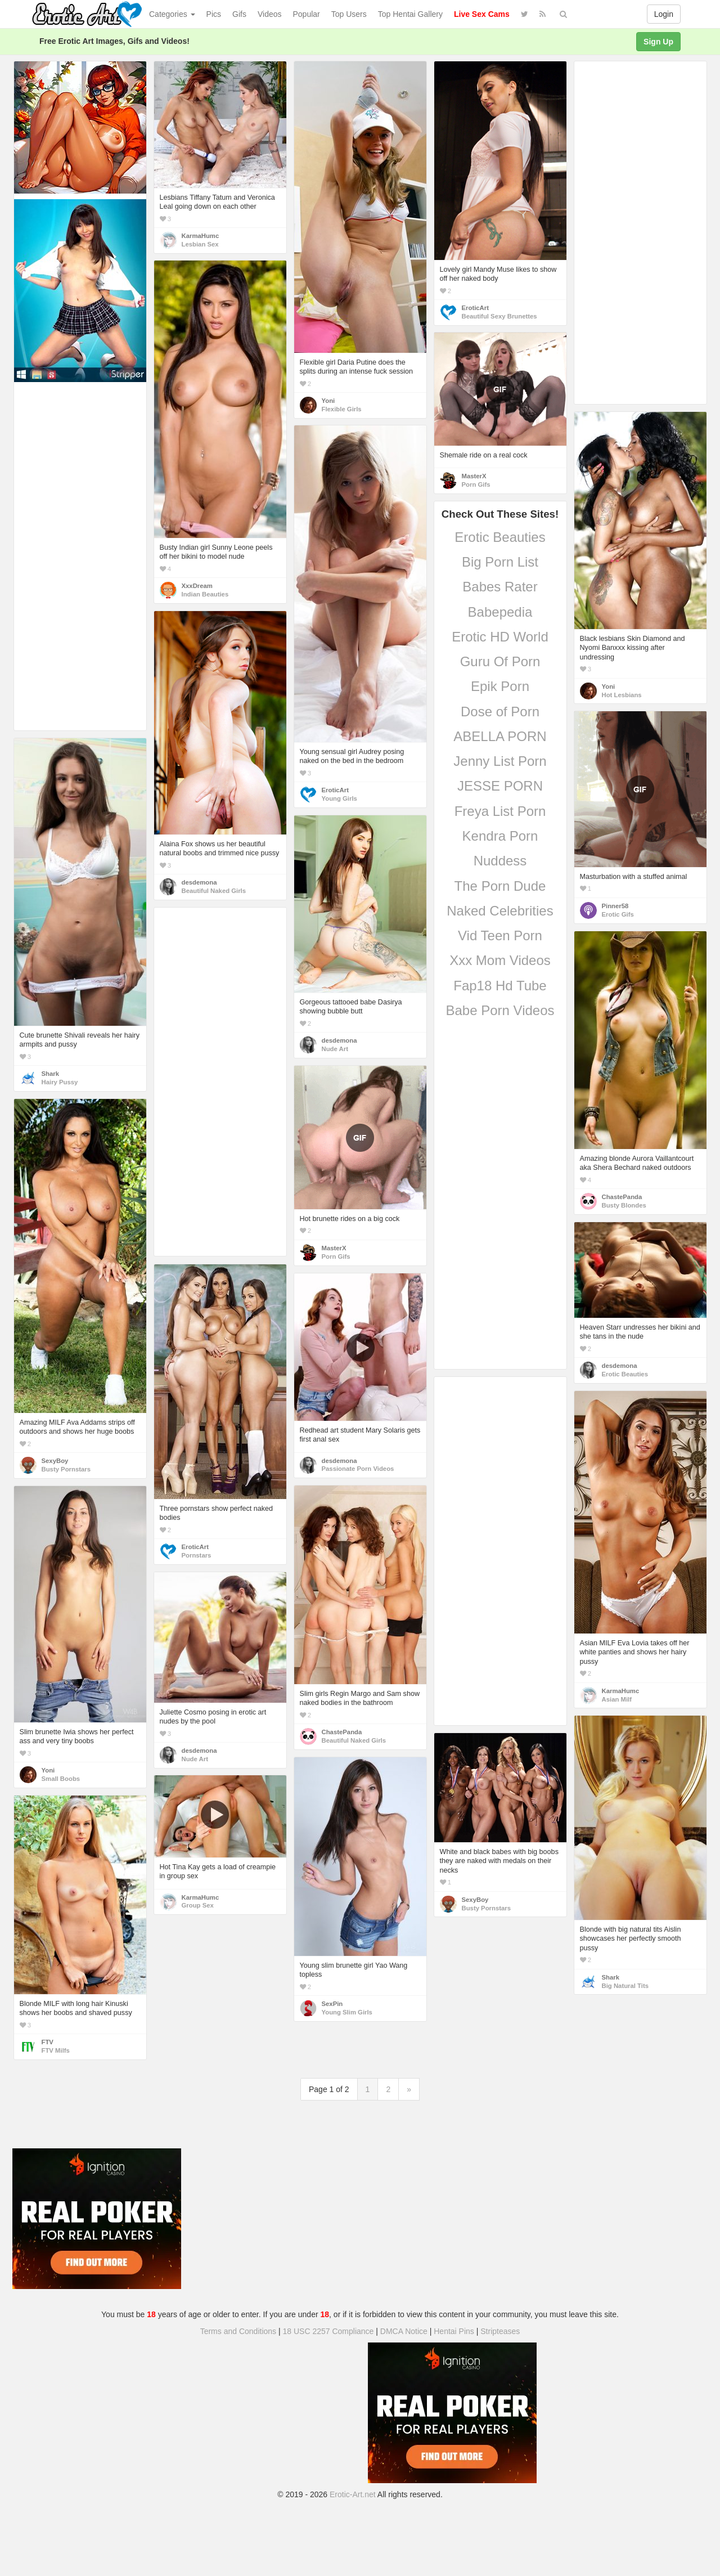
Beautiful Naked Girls (214, 890)
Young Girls (339, 798)
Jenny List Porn (499, 761)
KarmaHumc (200, 235)
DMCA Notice (404, 2331)
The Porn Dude (500, 886)
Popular (306, 14)
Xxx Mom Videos (500, 960)
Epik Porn (500, 686)
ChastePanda (622, 1196)
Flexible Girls (342, 409)
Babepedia (500, 612)
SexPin (332, 2003)
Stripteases (500, 2331)
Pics (213, 14)
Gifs (239, 14)
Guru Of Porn (500, 661)
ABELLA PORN (499, 736)
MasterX (474, 476)
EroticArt (475, 307)
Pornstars (197, 1555)
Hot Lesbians (622, 695)
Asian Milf (617, 1699)
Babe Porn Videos (500, 1010)
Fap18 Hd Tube (499, 985)
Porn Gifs (476, 484)
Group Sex (198, 1905)
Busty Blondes (624, 1205)
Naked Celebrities (500, 910)
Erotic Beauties (499, 537)
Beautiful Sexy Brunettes (499, 316)
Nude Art (335, 1048)
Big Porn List (500, 561)
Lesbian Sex (200, 244)
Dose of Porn (500, 711)
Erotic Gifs (618, 914)
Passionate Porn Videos (358, 1468)
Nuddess (500, 860)
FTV (47, 2042)
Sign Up (658, 41)
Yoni (328, 400)
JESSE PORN (500, 785)
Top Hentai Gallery (410, 14)
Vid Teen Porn (500, 935)
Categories (172, 14)
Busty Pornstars (66, 1469)
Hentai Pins (454, 2331)
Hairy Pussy (60, 1082)
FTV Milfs (56, 2050)
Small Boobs (61, 1778)
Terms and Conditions (238, 2331)
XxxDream (197, 585)
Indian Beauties (205, 594)
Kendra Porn (500, 835)
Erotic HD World (500, 636)
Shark (50, 1073)
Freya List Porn (500, 811)
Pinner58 (615, 906)
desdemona (199, 882)
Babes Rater (499, 586)
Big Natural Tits (625, 1985)
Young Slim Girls (347, 2012)
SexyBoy (55, 1460)
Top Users (349, 14)
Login (663, 14)
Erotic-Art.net (353, 2494)
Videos (270, 14)
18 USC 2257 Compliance (328, 2331)
